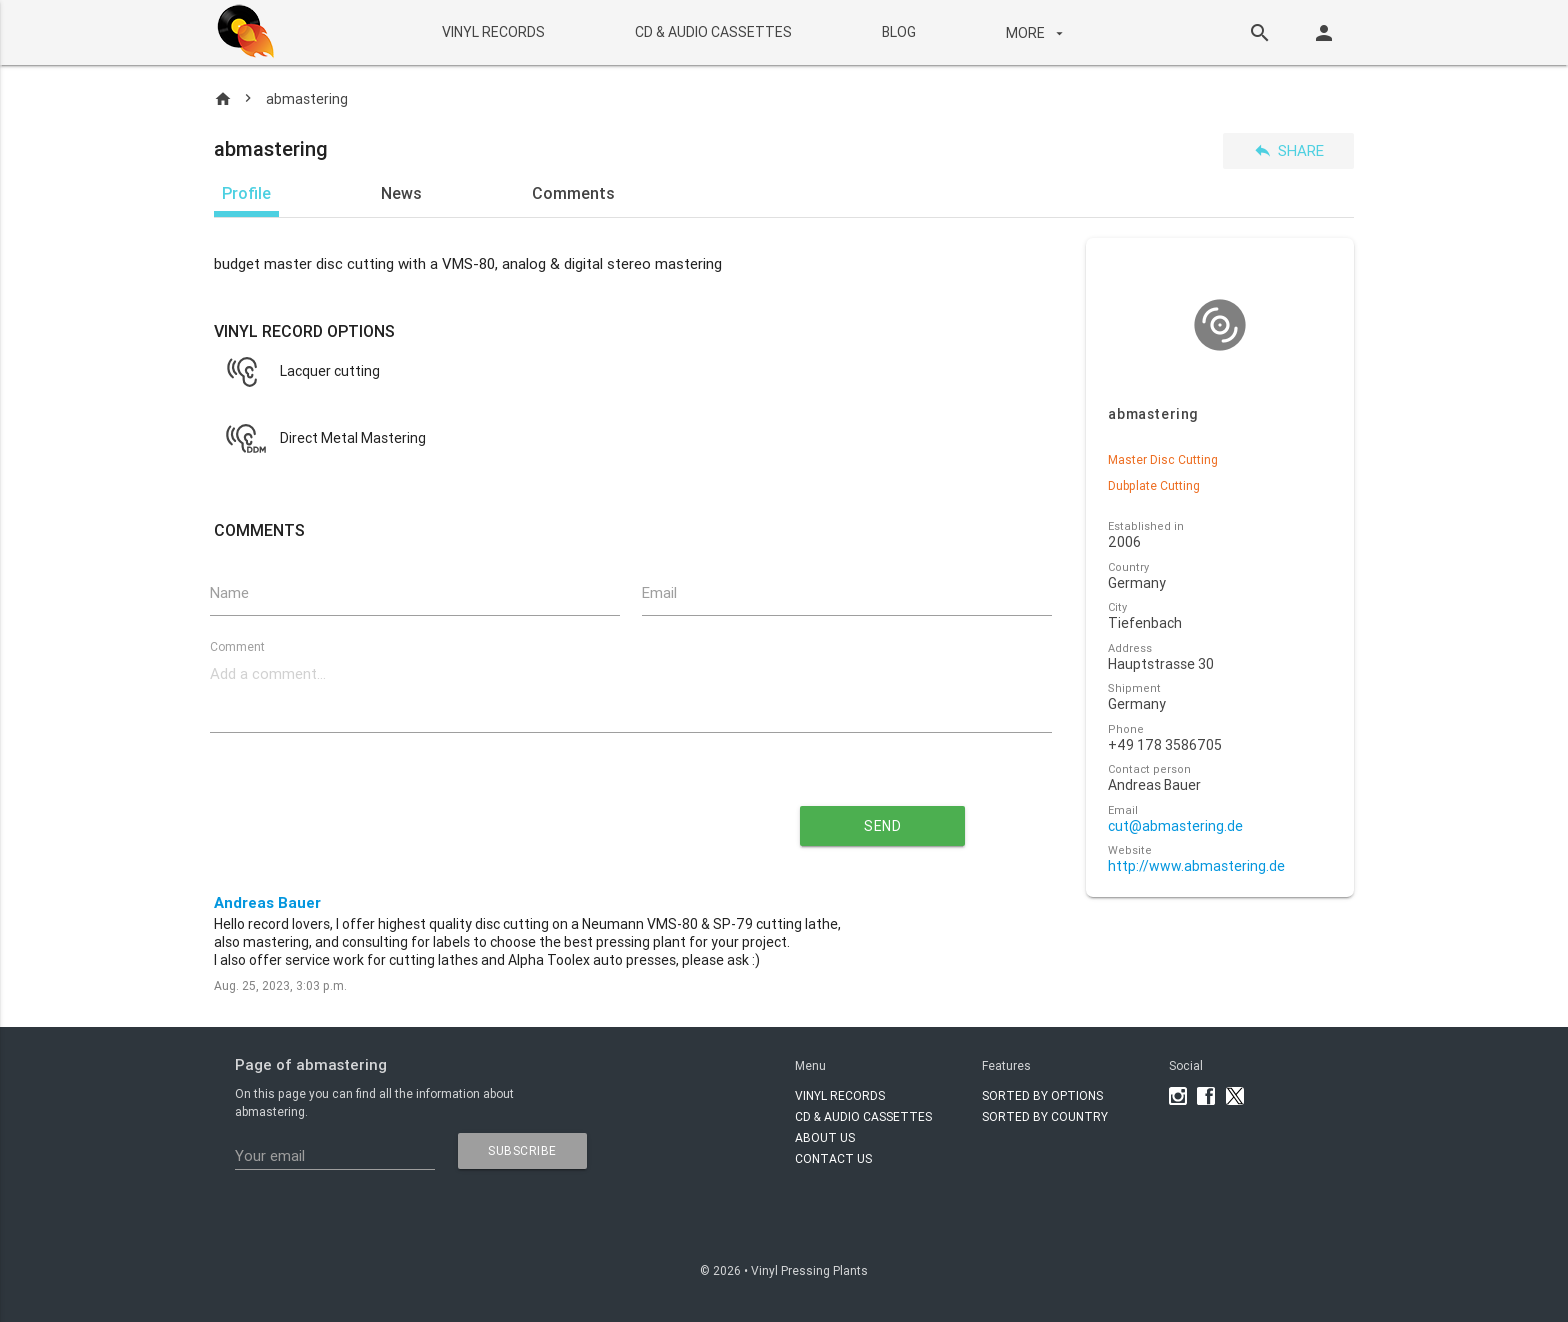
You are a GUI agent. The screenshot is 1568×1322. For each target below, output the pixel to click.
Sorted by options (1042, 1095)
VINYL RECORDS (492, 32)
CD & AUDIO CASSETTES (712, 32)
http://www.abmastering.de (1196, 866)
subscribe (522, 1150)
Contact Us (833, 1158)
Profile (246, 193)
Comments (573, 193)
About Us (825, 1137)
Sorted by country (1045, 1116)
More (1036, 33)
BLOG (898, 32)
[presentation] (450, 818)
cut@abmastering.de (1175, 826)
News (401, 193)
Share (1288, 150)
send (882, 826)
